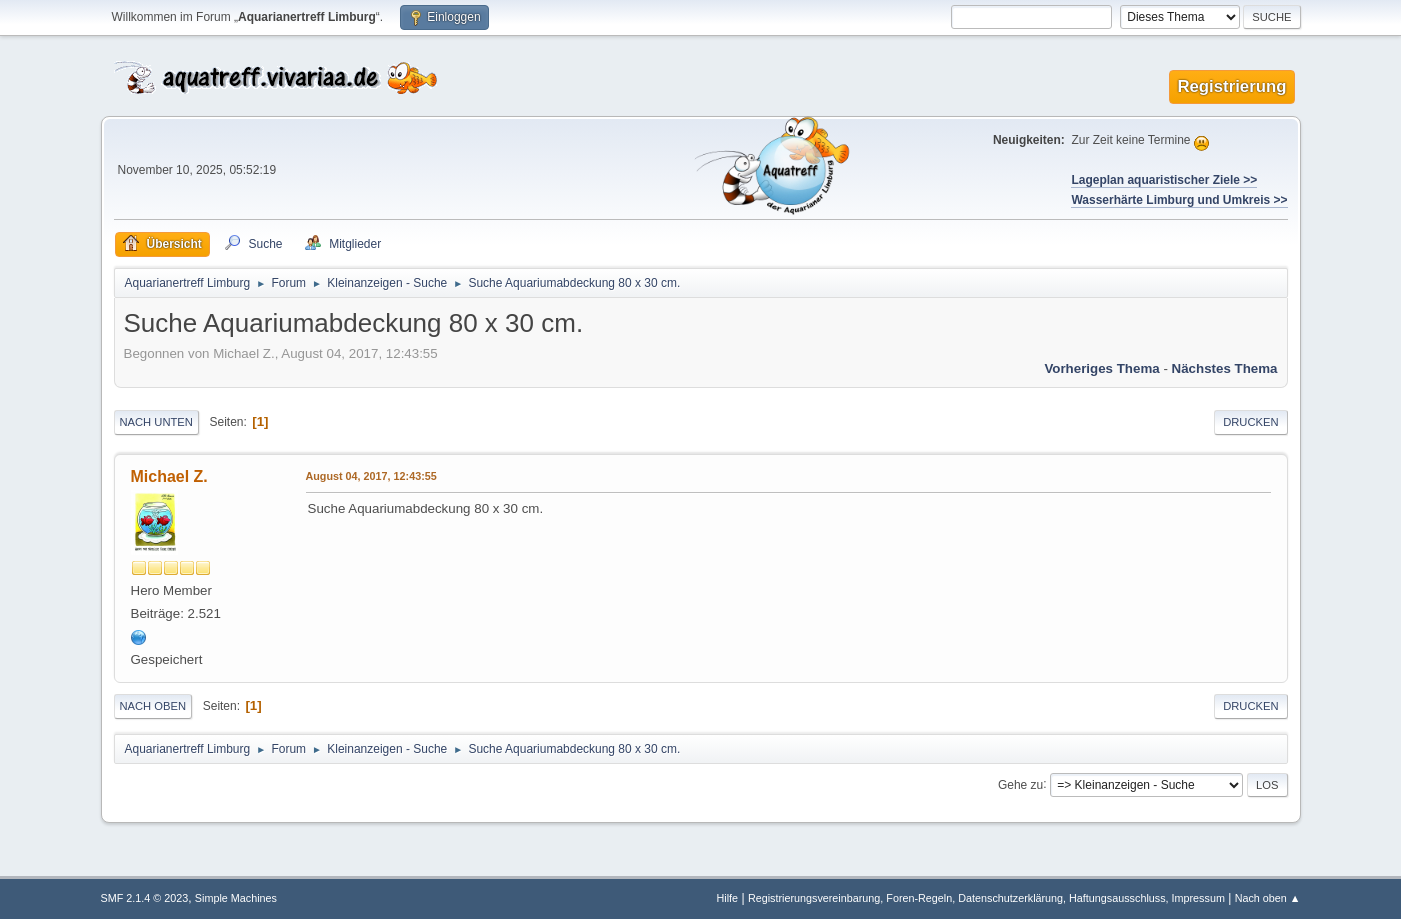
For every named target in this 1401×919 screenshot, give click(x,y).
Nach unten (156, 422)
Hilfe (728, 898)
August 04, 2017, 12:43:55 (371, 476)
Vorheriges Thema (1101, 368)
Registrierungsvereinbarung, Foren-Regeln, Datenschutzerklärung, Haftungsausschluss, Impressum (986, 898)
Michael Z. (169, 476)
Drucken (1250, 422)
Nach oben (153, 706)
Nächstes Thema (1225, 368)
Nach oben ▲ (1268, 898)
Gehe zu (1020, 784)
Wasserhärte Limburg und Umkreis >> (1179, 200)
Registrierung (1231, 86)
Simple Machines (236, 898)
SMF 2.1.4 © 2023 (145, 898)
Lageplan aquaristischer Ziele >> (1164, 180)
